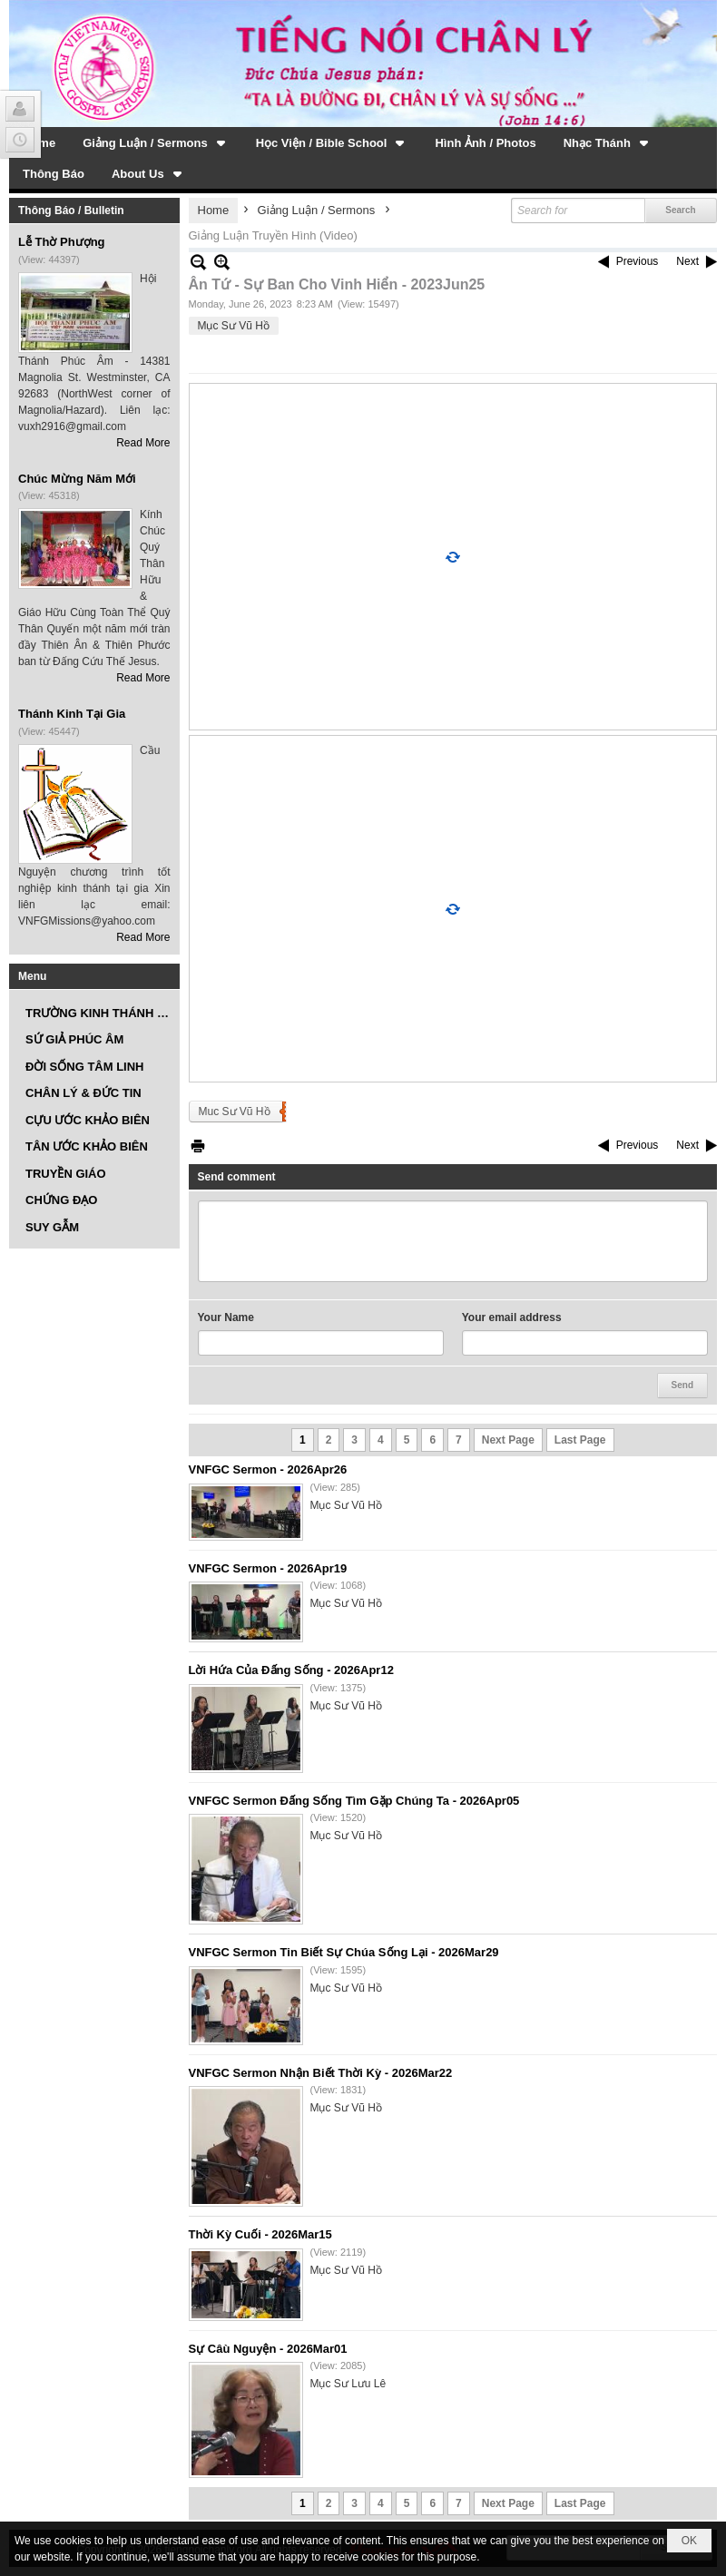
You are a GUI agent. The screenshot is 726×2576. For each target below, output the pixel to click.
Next (687, 261)
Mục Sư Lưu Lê (348, 2383)
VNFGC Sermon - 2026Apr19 (268, 1568)
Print (198, 1145)
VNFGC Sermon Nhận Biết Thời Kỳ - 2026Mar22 (321, 2073)
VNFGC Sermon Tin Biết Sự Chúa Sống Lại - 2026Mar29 (344, 1952)
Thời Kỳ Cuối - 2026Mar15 (260, 2234)
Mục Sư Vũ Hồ (234, 325)
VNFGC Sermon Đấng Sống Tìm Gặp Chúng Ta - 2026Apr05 (354, 1800)
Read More (143, 442)
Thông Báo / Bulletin (71, 210)
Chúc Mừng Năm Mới (77, 478)
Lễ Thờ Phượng (61, 242)
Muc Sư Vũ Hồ (234, 1111)
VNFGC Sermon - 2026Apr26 (268, 1469)
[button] (155, 142)
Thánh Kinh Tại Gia (71, 713)
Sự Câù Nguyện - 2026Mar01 (268, 2349)
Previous (637, 261)
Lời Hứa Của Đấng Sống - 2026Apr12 (291, 1670)
